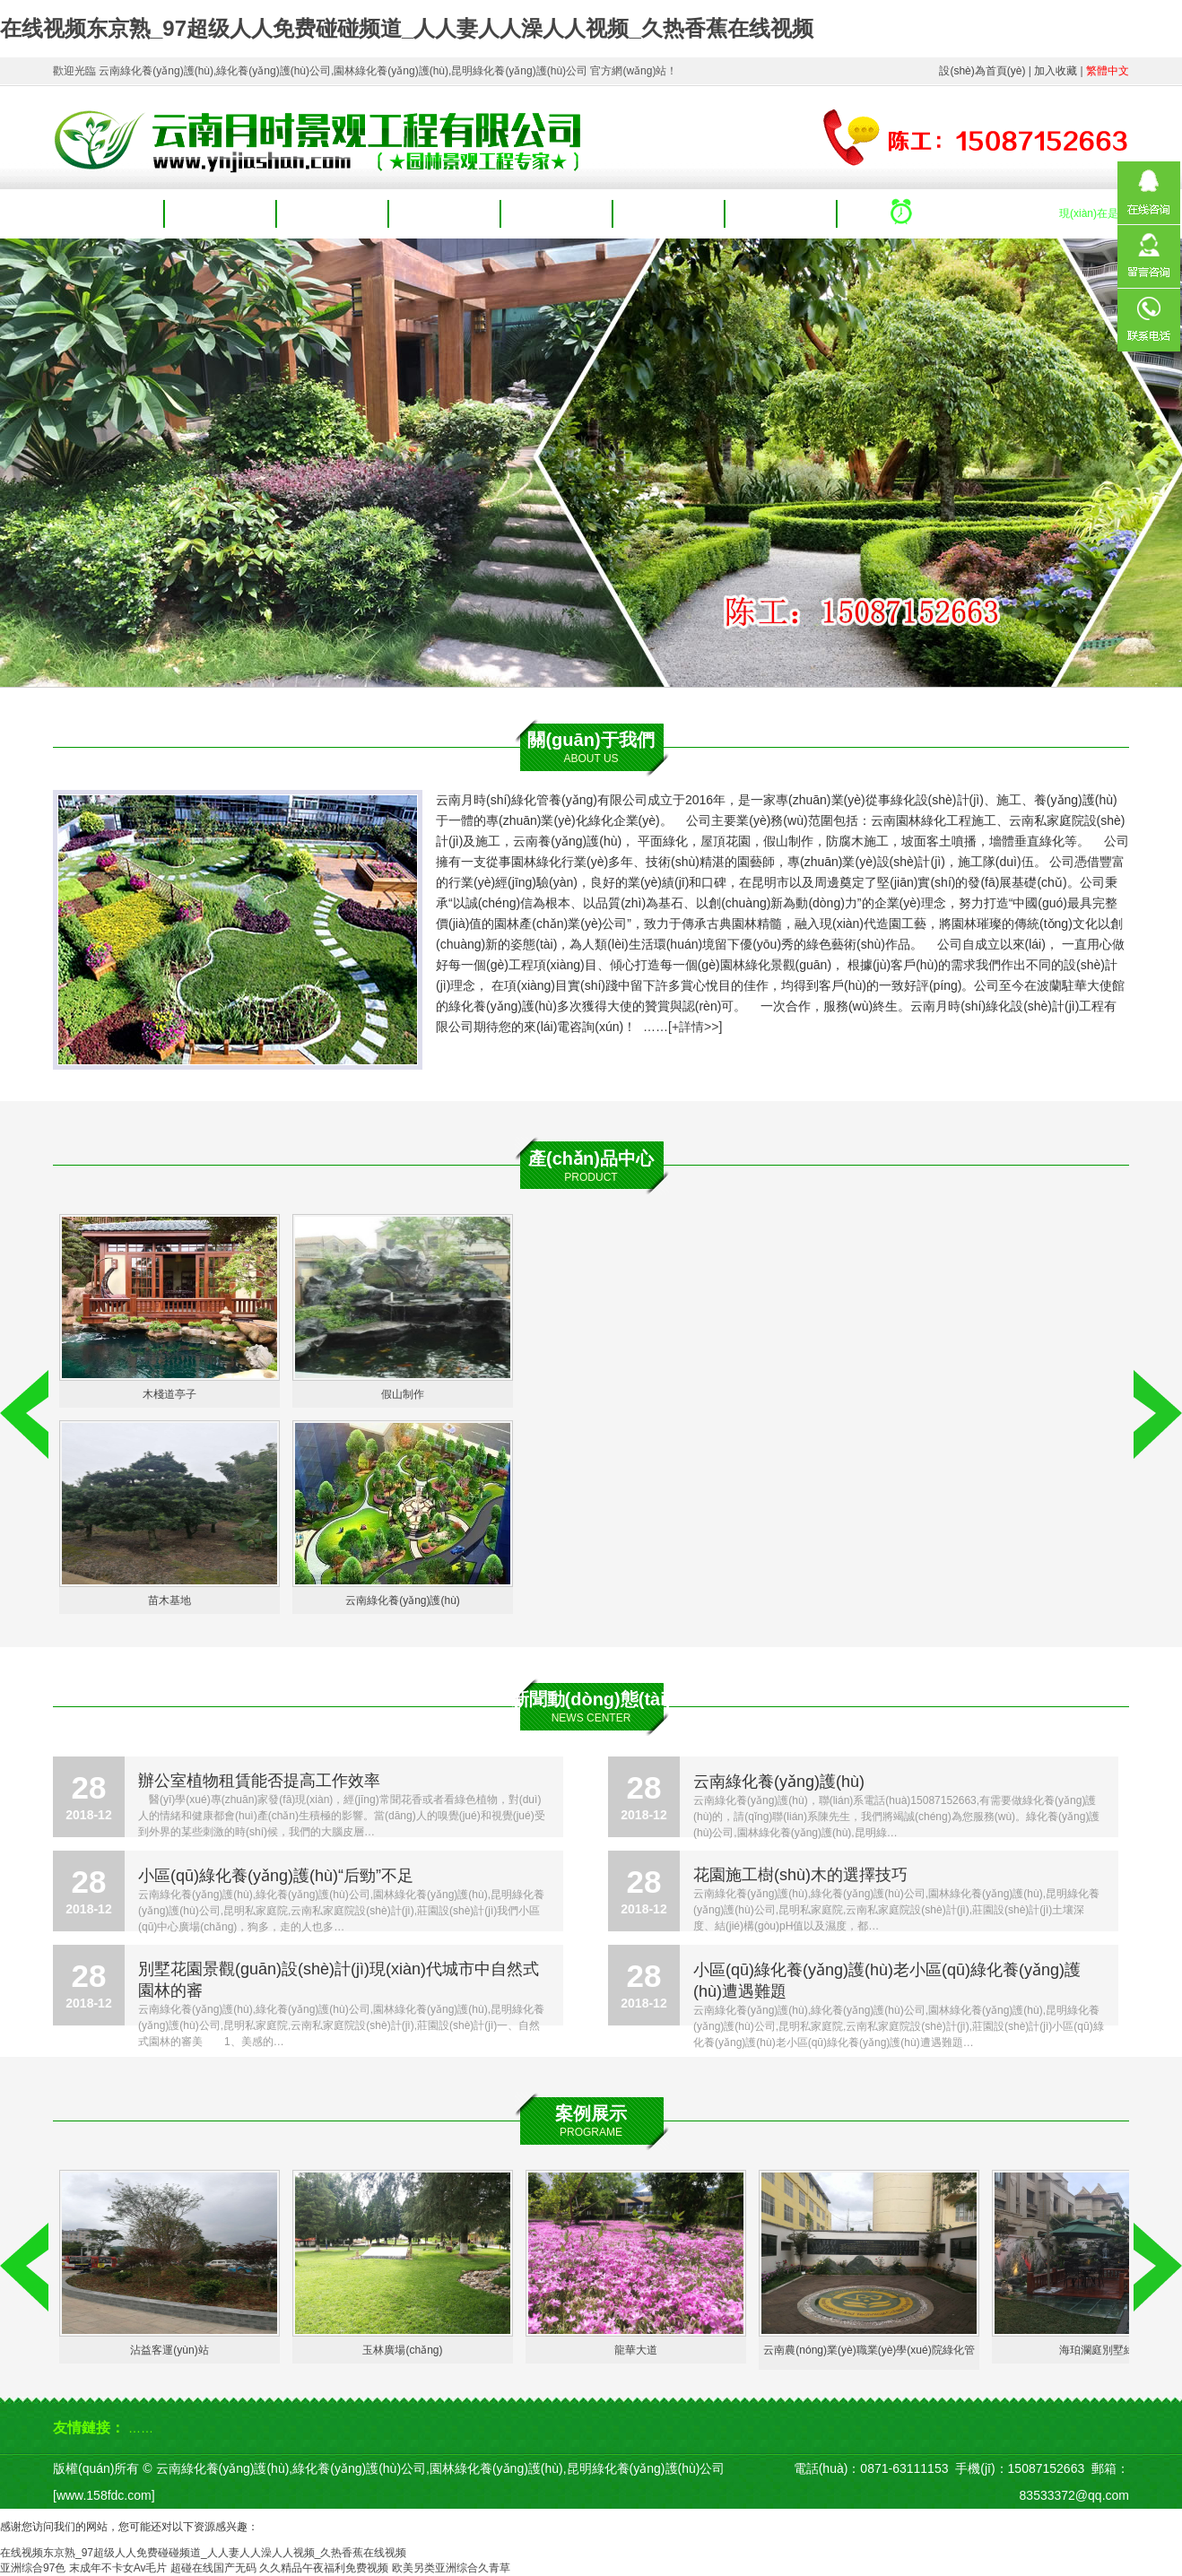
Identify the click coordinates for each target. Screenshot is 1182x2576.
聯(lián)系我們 (782, 213)
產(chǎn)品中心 (333, 213)
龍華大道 (635, 2350)
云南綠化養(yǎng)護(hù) (402, 1600)
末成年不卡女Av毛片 (118, 2568)
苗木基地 (169, 1600)
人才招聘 (670, 213)
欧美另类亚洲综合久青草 (451, 2568)
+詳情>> (695, 1026)
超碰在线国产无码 (213, 2568)
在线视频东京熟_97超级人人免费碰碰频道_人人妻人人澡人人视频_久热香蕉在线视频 (406, 28)
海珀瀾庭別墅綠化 (1102, 2350)
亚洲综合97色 (32, 2568)
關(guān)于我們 (220, 213)
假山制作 (402, 1394)
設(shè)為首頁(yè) (982, 71)
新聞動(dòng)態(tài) (591, 1699)
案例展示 (558, 213)
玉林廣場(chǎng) (402, 2350)
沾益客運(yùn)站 (169, 2350)
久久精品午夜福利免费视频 (323, 2568)
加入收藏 (1055, 71)
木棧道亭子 (169, 1394)
